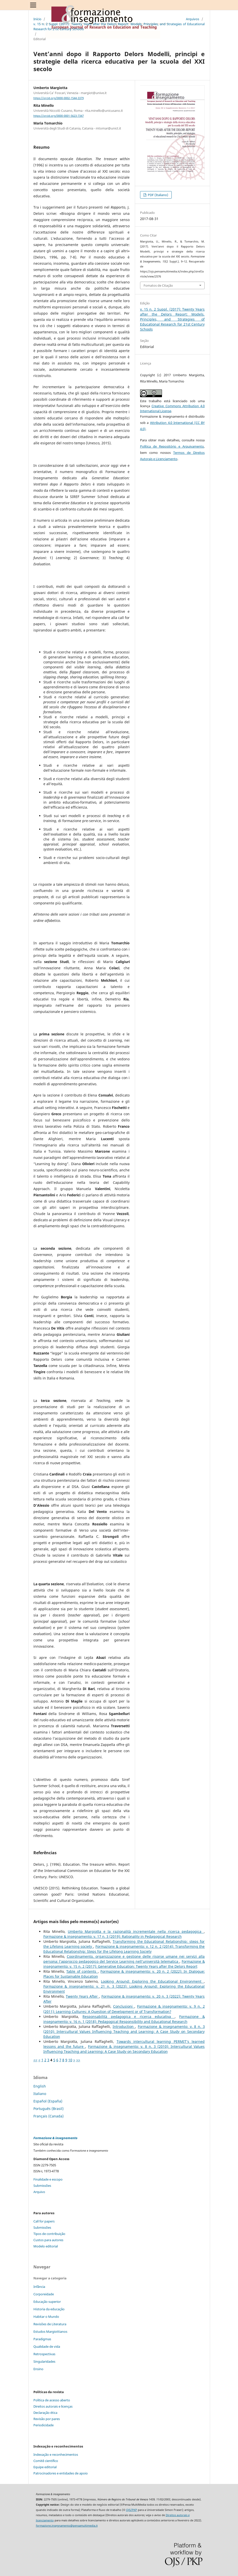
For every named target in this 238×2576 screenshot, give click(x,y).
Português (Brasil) (48, 2108)
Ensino (38, 2369)
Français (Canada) (48, 2116)
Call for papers (44, 2221)
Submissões (42, 2185)
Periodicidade (43, 2425)
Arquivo (39, 2192)
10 (70, 2060)
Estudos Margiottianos (50, 2331)
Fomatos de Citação (158, 285)
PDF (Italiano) (157, 195)
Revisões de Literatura (49, 2324)
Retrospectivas (44, 2354)
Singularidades (44, 2361)
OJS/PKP (131, 2510)
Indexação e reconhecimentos (55, 2454)
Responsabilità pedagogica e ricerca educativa (128, 2016)
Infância (39, 2286)
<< (35, 2060)
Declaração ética (45, 2412)
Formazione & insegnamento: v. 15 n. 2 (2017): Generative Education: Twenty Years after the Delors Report (124, 1964)
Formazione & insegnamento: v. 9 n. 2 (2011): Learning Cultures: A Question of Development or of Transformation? (124, 2009)
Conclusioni (123, 2006)
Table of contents (82, 1971)
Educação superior (47, 2301)
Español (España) (47, 2101)
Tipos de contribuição (49, 2233)
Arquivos (192, 19)
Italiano (39, 2093)
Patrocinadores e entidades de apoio (60, 2473)
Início (37, 19)
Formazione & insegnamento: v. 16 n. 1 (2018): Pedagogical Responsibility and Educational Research (124, 2019)
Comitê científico (45, 2460)
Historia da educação (49, 2309)
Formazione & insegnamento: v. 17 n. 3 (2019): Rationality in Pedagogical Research (112, 1936)
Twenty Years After (82, 1996)
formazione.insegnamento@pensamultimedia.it (67, 2525)
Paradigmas (42, 2339)
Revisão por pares (46, 2419)
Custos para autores (48, 2240)
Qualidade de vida (46, 2346)
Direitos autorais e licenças (53, 2406)
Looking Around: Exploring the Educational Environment (152, 1981)
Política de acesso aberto (51, 2400)
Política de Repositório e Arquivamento (172, 446)
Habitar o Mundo (46, 2316)
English (39, 2086)
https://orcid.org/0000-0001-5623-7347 (58, 116)
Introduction (124, 2026)
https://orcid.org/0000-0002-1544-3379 (58, 98)
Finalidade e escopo (48, 2179)
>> (78, 2060)
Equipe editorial (45, 2467)
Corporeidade (43, 2294)
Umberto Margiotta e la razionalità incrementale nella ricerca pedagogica (136, 1931)
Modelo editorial (45, 2246)
